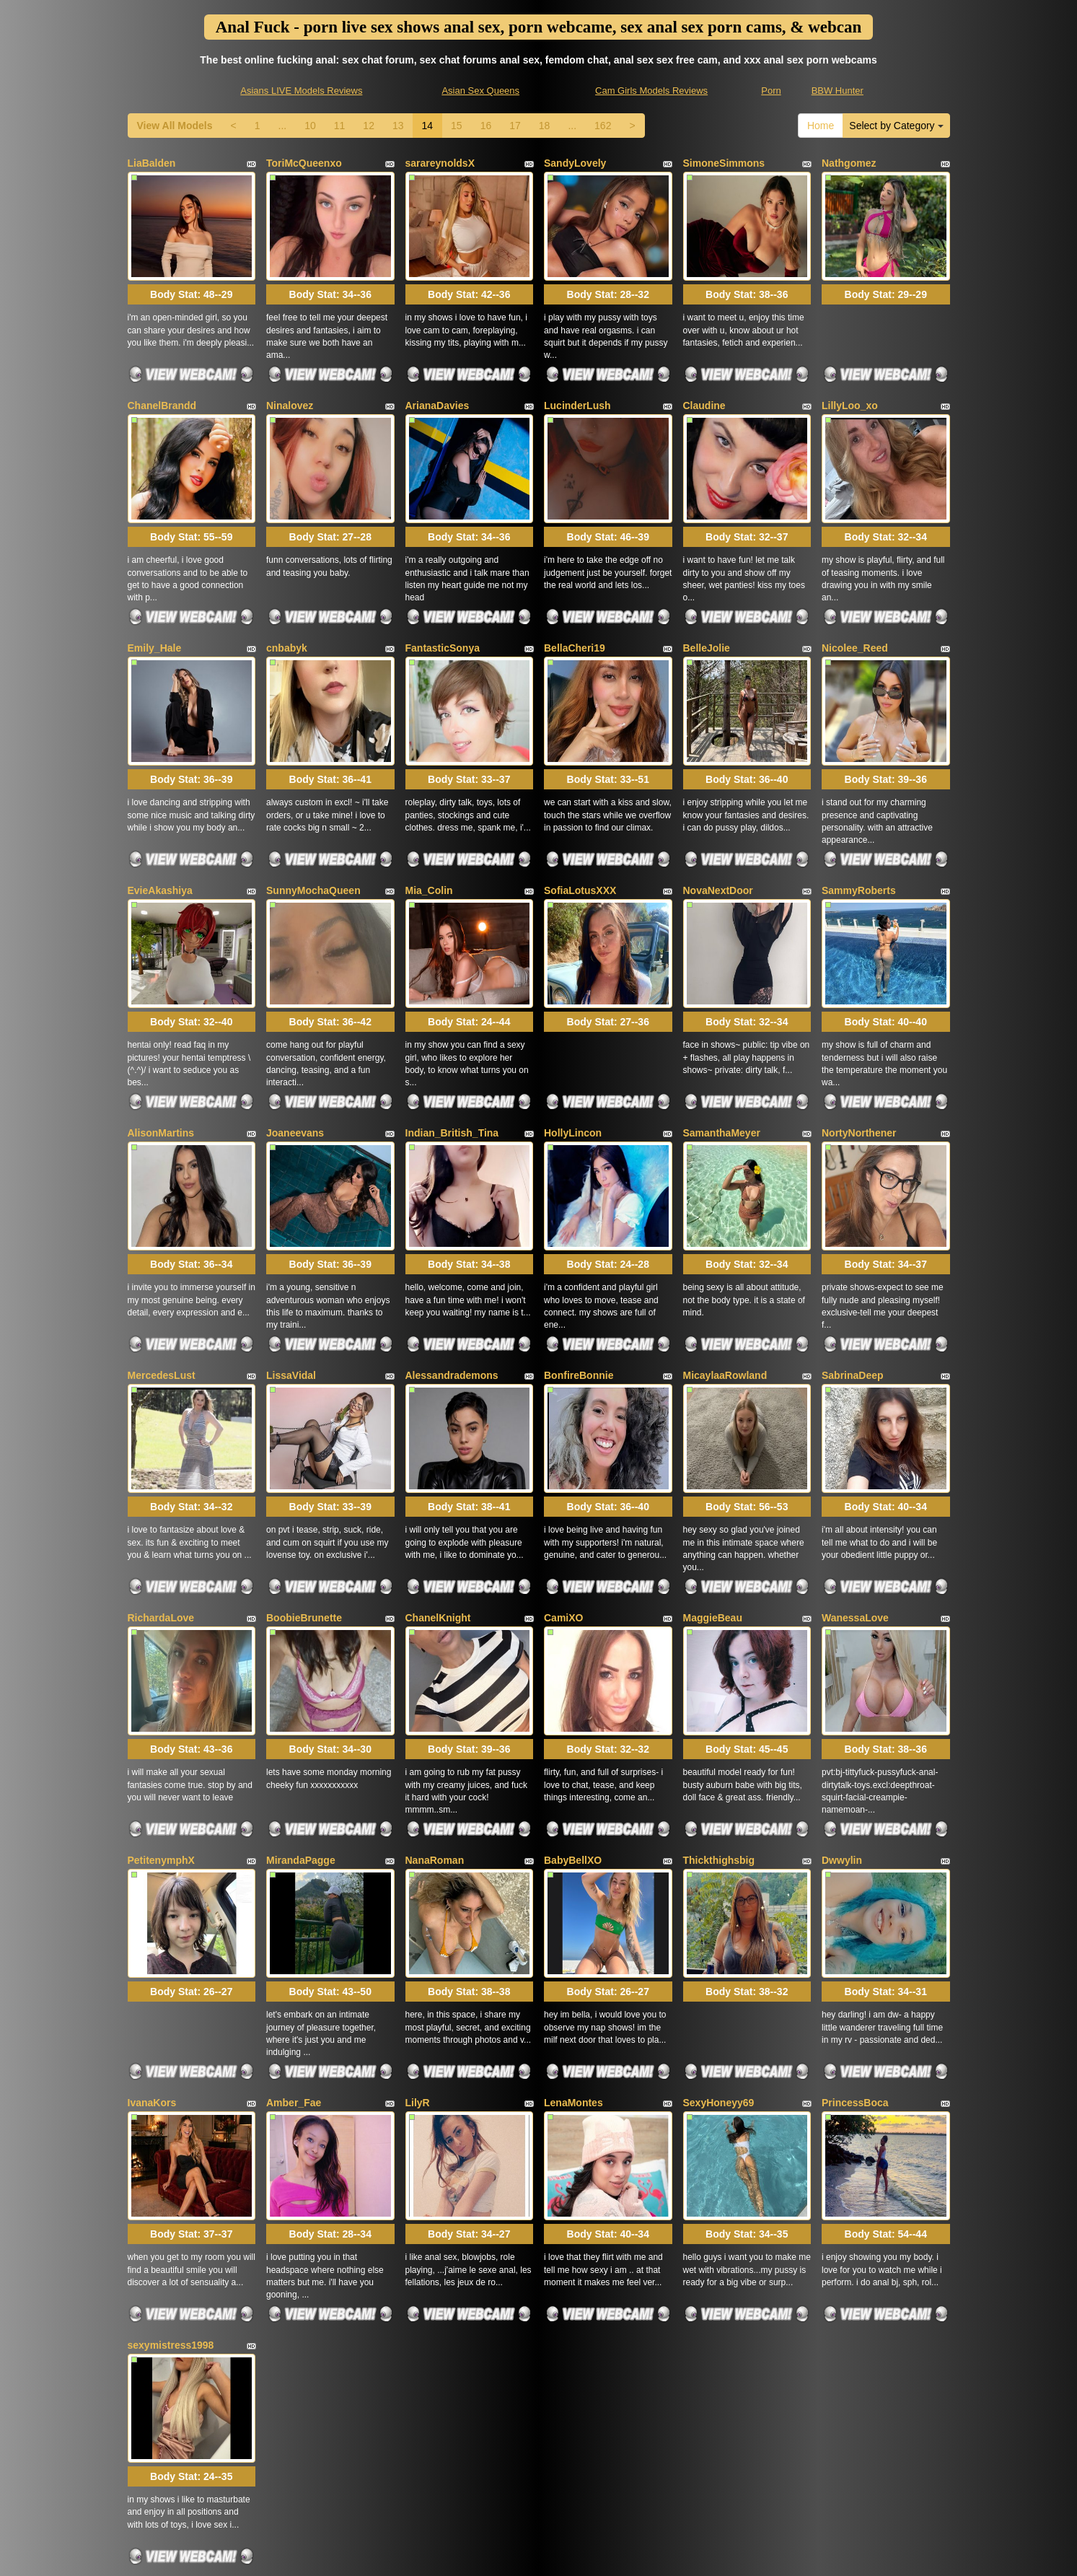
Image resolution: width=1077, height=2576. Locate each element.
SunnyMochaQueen (313, 845)
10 (310, 125)
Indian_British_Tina (452, 1073)
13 (398, 125)
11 (340, 125)
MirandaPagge (300, 1755)
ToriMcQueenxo (304, 163)
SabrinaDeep (853, 1301)
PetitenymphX (161, 1755)
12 (368, 125)
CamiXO (563, 1528)
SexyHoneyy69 (719, 1983)
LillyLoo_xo (850, 390)
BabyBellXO (573, 1755)
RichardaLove (161, 1528)
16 (486, 125)
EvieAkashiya (160, 845)
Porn (771, 90)
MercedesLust (161, 1301)
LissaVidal (291, 1301)
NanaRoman (435, 1755)
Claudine (704, 390)
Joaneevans (295, 1073)
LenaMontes (573, 1983)
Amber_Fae (293, 1983)
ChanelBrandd (162, 390)
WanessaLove (855, 1528)
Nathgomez (849, 163)
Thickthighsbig (719, 1755)
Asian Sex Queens (480, 90)
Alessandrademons (451, 1301)
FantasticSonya (442, 618)
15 (456, 125)
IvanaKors (152, 1983)
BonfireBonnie (578, 1301)
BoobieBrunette (304, 1528)
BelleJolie (706, 618)
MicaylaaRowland (725, 1301)
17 (515, 125)
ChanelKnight (438, 1528)
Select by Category (896, 125)
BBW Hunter (837, 90)
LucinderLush (577, 390)
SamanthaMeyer (721, 1073)
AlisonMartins (161, 1073)
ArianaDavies (437, 390)
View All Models (175, 125)
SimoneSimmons (724, 163)
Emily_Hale (155, 618)
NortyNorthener (859, 1073)
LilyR (417, 1983)
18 (544, 125)
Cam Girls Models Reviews (651, 90)
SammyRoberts (859, 845)
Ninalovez (289, 390)
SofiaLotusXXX (580, 845)
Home (820, 125)
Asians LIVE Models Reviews (301, 90)
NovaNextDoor (718, 845)
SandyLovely (575, 163)
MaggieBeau (712, 1528)
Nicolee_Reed (855, 618)
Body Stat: (191, 280)
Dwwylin (842, 1755)
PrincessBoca (855, 1983)
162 (602, 125)
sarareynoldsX (440, 163)
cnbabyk (286, 618)
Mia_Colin (429, 845)
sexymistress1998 (171, 2211)
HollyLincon (573, 1073)
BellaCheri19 (574, 618)
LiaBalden (152, 163)
